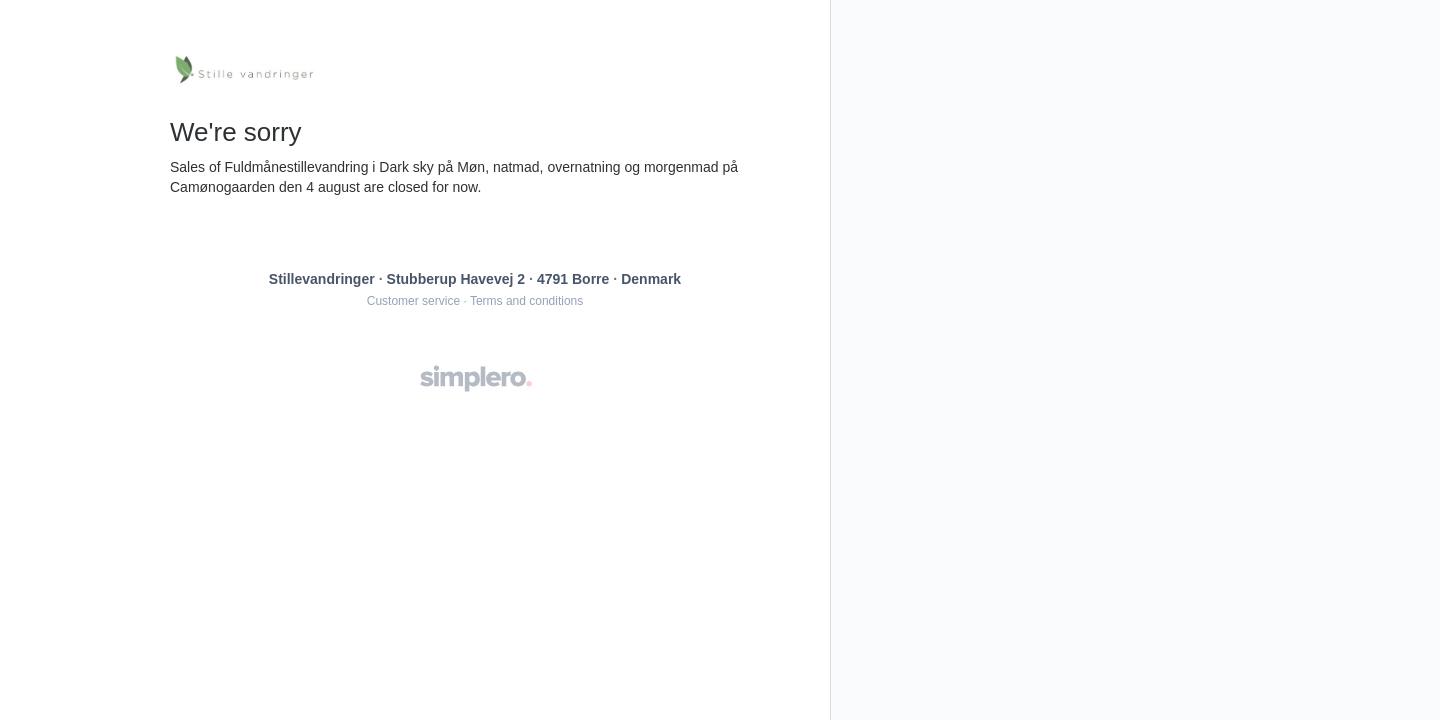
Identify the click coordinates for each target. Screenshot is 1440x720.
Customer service (413, 301)
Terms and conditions (526, 301)
